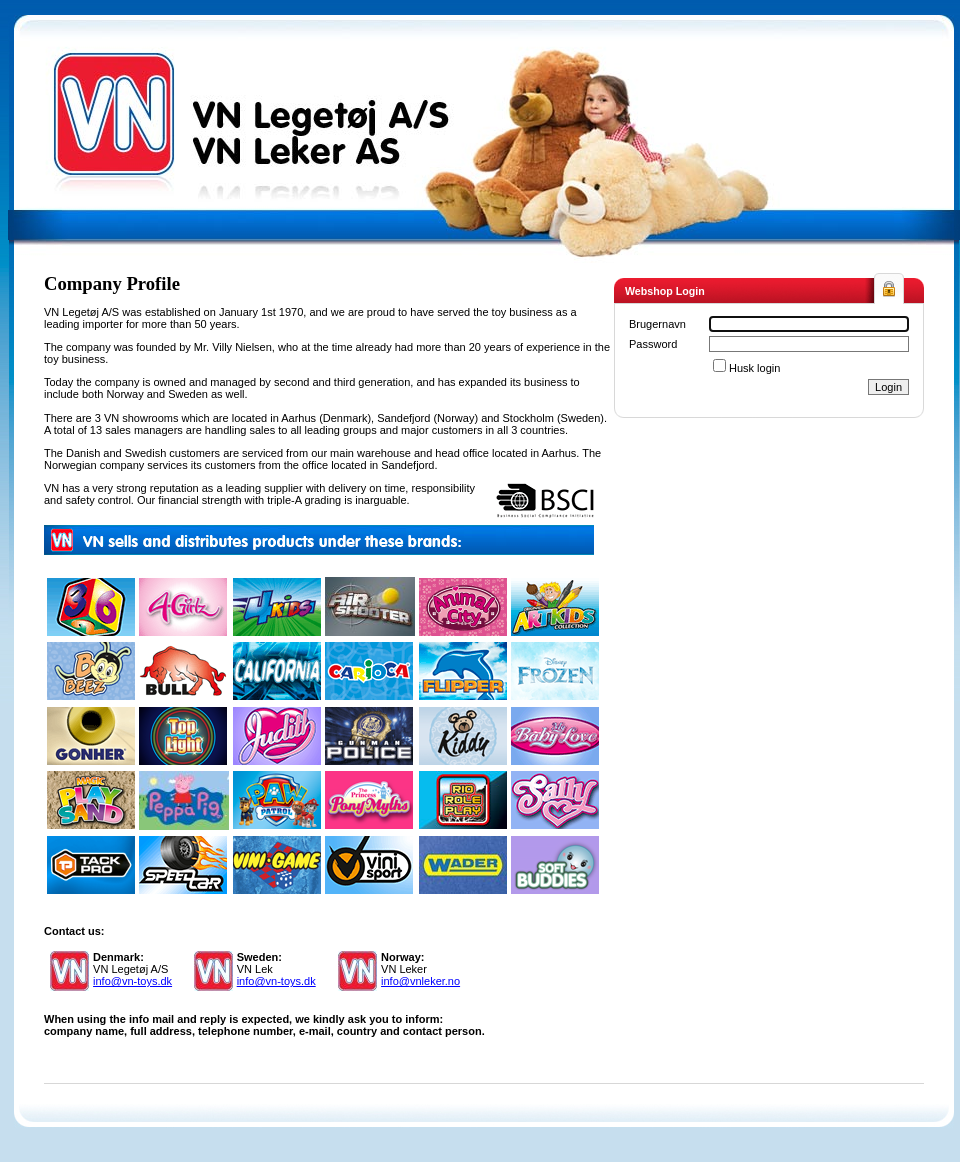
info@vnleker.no (420, 981)
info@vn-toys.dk (132, 981)
